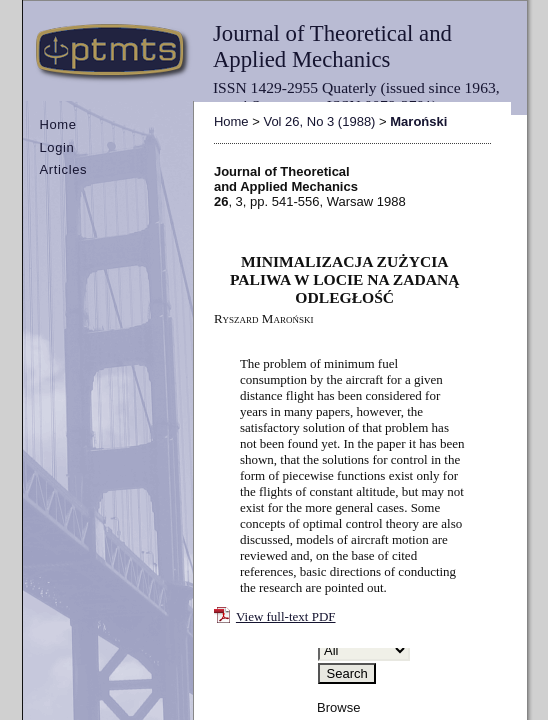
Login (56, 147)
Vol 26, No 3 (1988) (319, 121)
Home (57, 124)
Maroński (418, 121)
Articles (63, 169)
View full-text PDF (286, 616)
